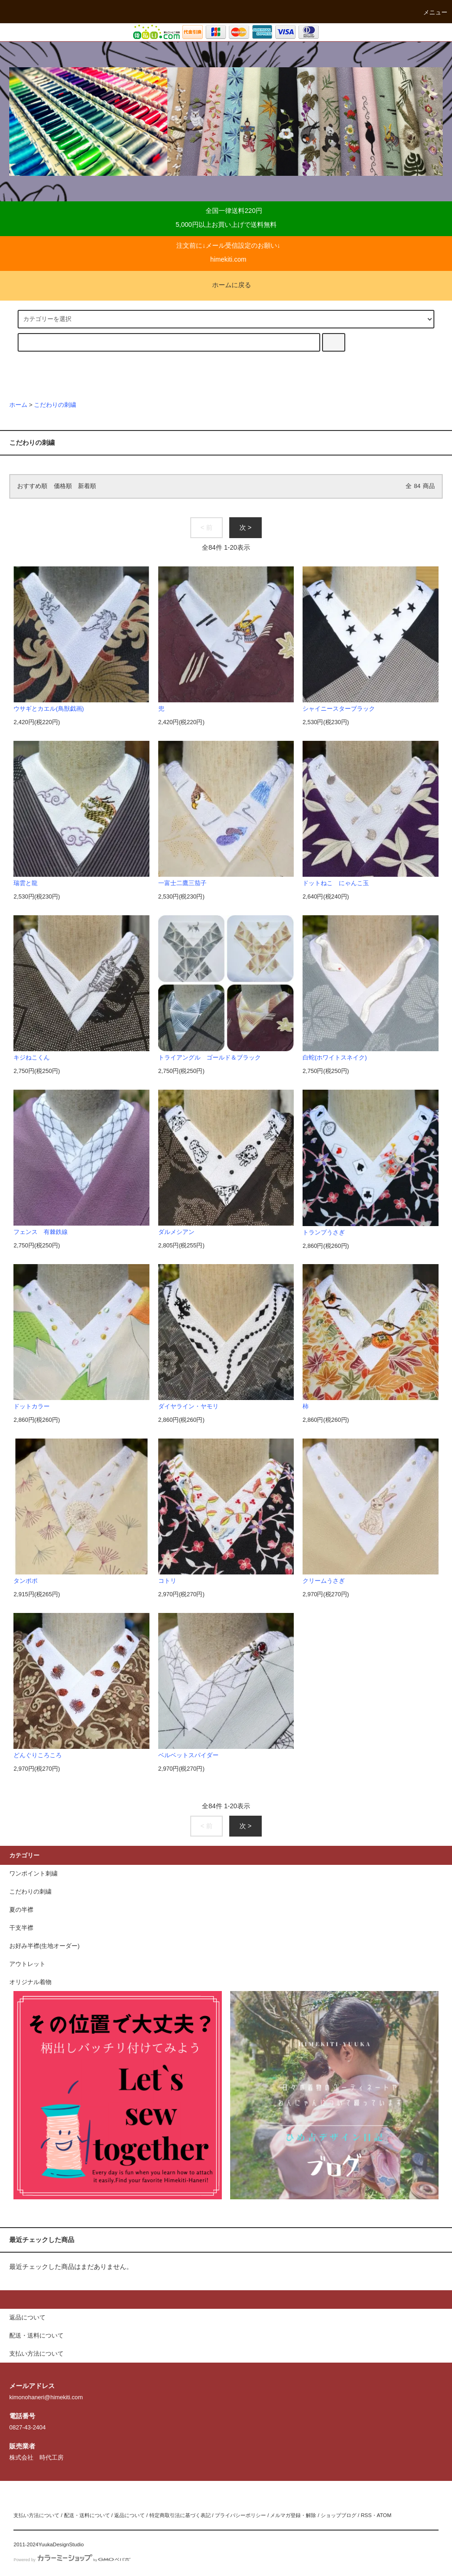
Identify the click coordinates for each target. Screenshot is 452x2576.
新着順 (87, 486)
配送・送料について (87, 2515)
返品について (129, 2515)
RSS (366, 2515)
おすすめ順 (32, 486)
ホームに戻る (226, 285)
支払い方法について (36, 2515)
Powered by (71, 2559)
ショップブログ (338, 2515)
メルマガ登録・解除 (293, 2515)
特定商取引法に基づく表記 (180, 2515)
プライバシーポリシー (240, 2515)
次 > (245, 527)
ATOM (384, 2515)
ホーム (18, 405)
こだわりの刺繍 (55, 405)
